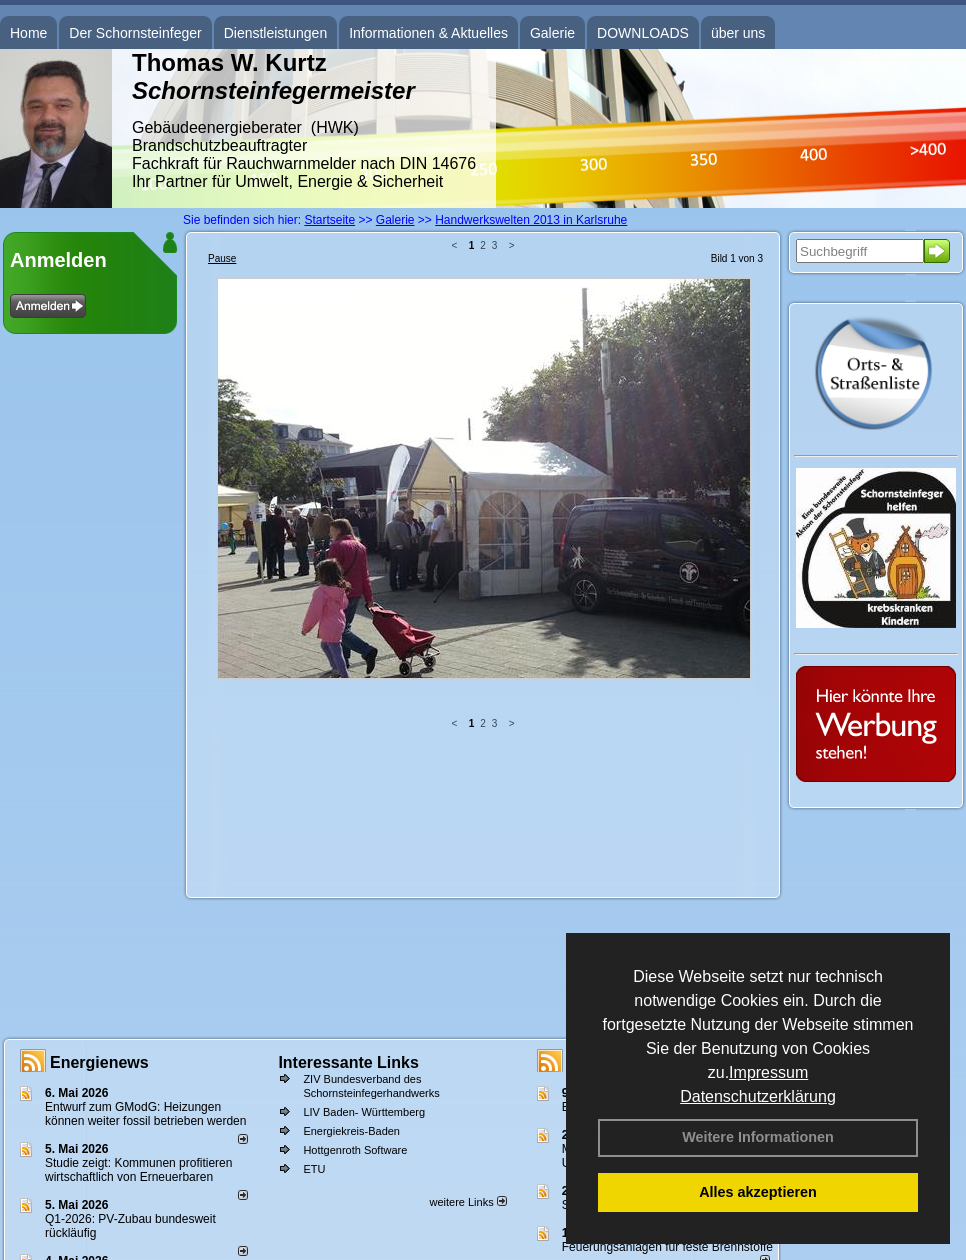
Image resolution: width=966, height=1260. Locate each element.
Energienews (99, 1062)
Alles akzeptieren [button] (758, 1192)
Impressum (768, 1072)
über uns (738, 33)
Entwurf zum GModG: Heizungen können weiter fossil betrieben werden (145, 1114)
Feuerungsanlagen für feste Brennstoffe (667, 1247)
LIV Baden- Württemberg (364, 1112)
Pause (222, 258)
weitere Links (467, 1202)
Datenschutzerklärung (758, 1096)
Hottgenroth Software (355, 1150)
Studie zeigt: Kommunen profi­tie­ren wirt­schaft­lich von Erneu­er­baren (138, 1170)
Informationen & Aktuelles (428, 33)
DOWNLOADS (643, 33)
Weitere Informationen (758, 1137)
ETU (314, 1169)
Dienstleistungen (276, 33)
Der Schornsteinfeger (135, 33)
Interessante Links (348, 1062)
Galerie (552, 33)
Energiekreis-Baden (351, 1131)
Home (28, 33)
